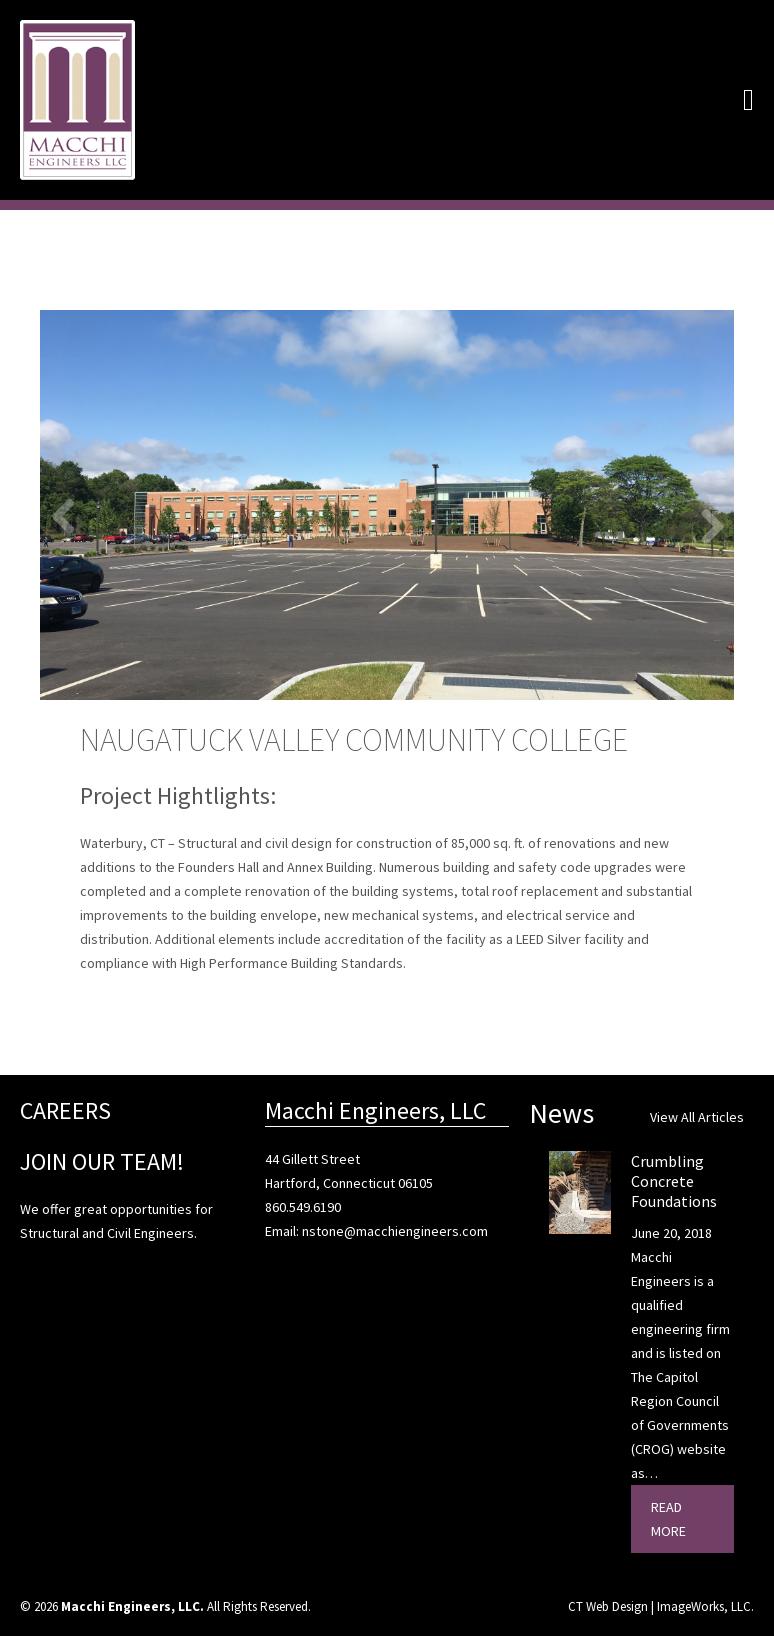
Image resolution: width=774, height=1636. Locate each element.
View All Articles (697, 1117)
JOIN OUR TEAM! (102, 1161)
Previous (70, 515)
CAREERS (65, 1110)
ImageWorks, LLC (704, 1606)
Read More (668, 1519)
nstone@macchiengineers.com (395, 1231)
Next (704, 525)
